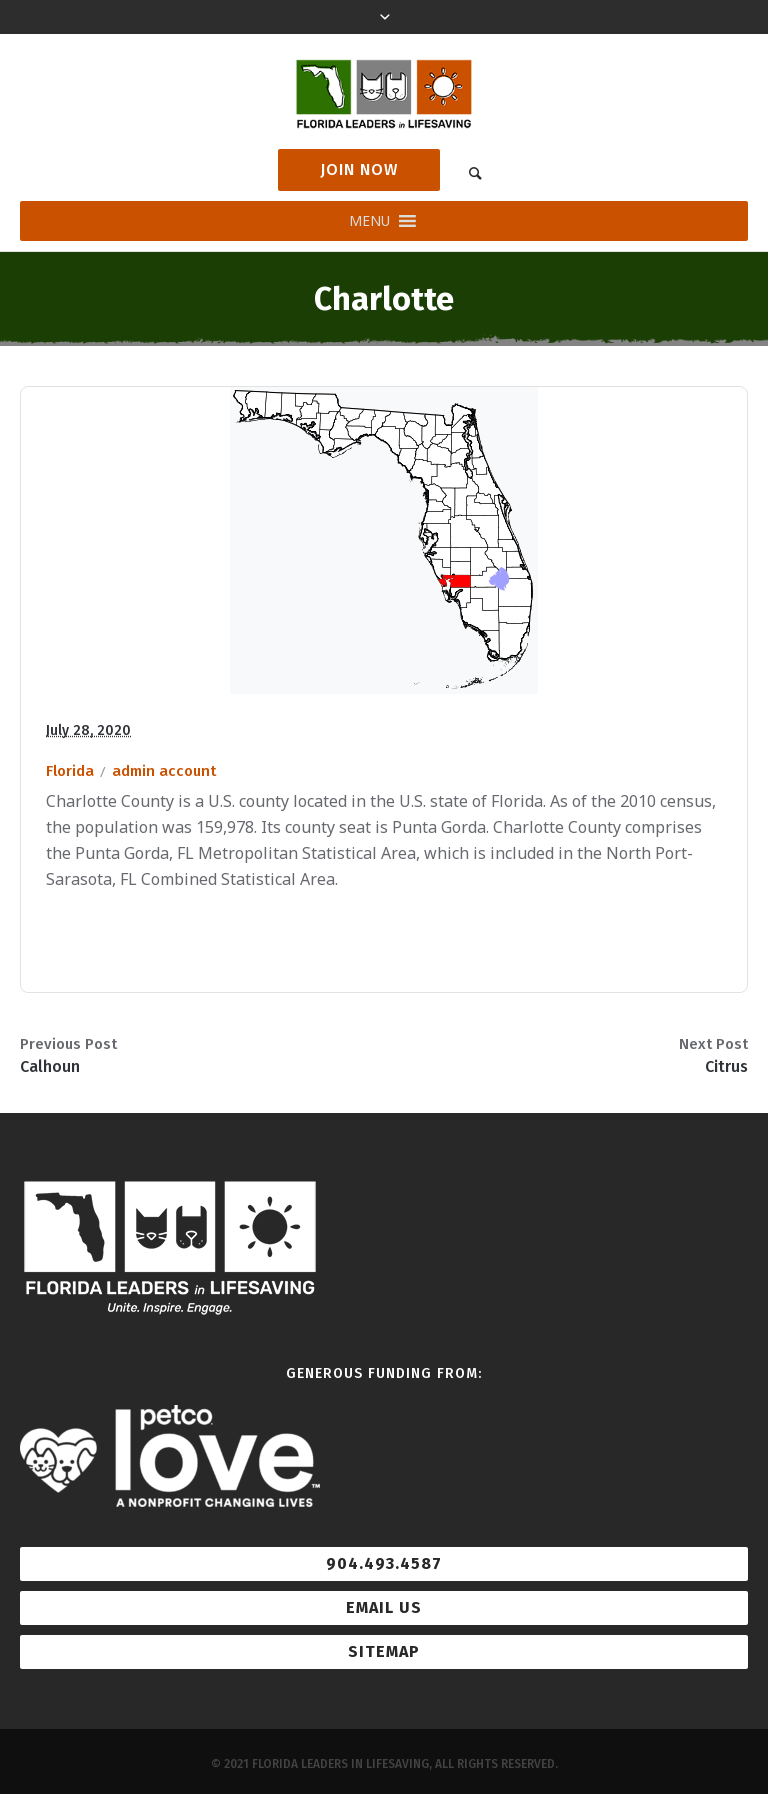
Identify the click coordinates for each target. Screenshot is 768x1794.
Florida (70, 771)
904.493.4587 (384, 1563)
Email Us (384, 1607)
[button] (369, 221)
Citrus (726, 1066)
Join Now (359, 169)
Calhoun (50, 1066)
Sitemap (384, 1651)
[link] (475, 172)
